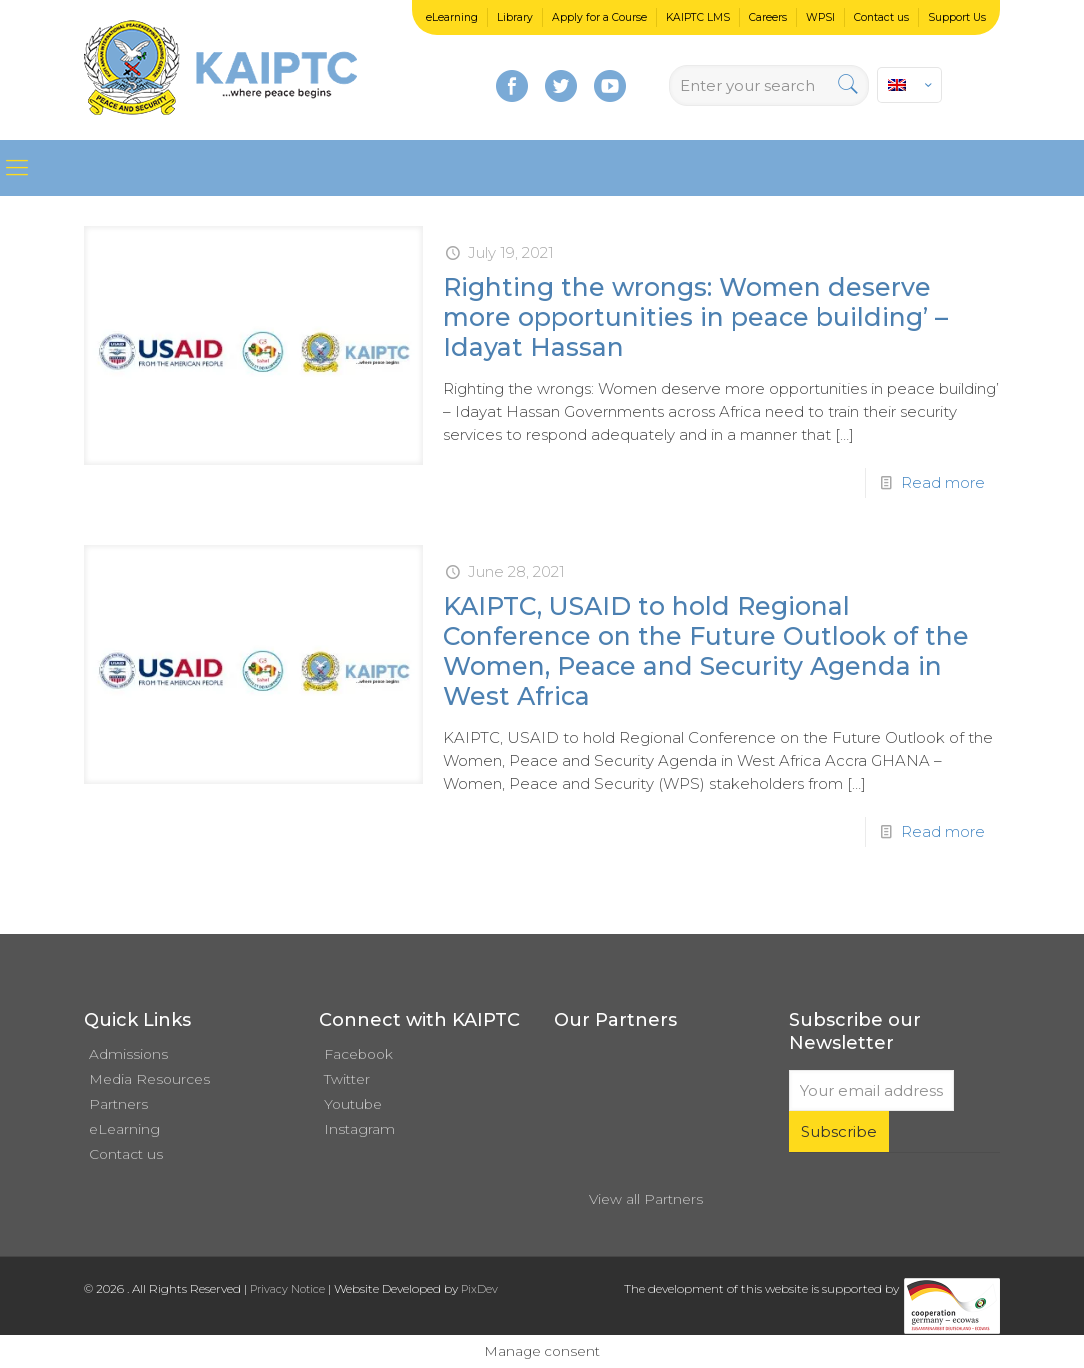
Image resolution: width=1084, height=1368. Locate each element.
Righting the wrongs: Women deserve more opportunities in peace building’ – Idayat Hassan (695, 317)
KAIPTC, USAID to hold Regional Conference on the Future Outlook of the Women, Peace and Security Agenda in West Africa (706, 651)
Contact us (881, 17)
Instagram (359, 1129)
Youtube (353, 1104)
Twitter (347, 1079)
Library (515, 17)
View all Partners (646, 1199)
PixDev (479, 1289)
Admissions (128, 1054)
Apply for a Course (599, 17)
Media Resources (149, 1079)
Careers (768, 17)
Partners (118, 1104)
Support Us (957, 17)
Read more (943, 482)
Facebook (358, 1054)
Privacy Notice (287, 1289)
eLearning (452, 17)
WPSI (820, 17)
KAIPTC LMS (698, 17)
